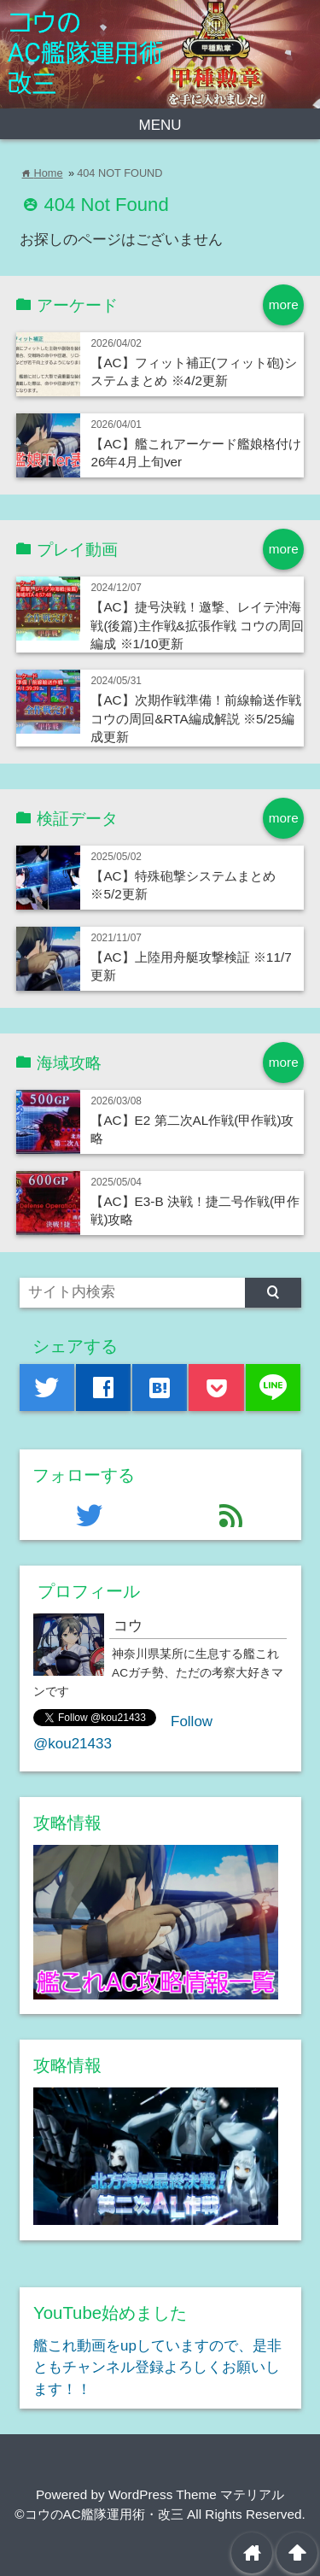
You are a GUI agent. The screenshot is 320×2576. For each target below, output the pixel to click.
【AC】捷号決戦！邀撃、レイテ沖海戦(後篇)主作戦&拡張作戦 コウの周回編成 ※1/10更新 (197, 625)
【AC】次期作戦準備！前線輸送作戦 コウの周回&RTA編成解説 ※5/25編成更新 (195, 718)
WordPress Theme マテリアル (196, 2494)
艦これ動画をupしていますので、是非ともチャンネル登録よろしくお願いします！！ (157, 2367)
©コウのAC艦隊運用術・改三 (99, 2514)
